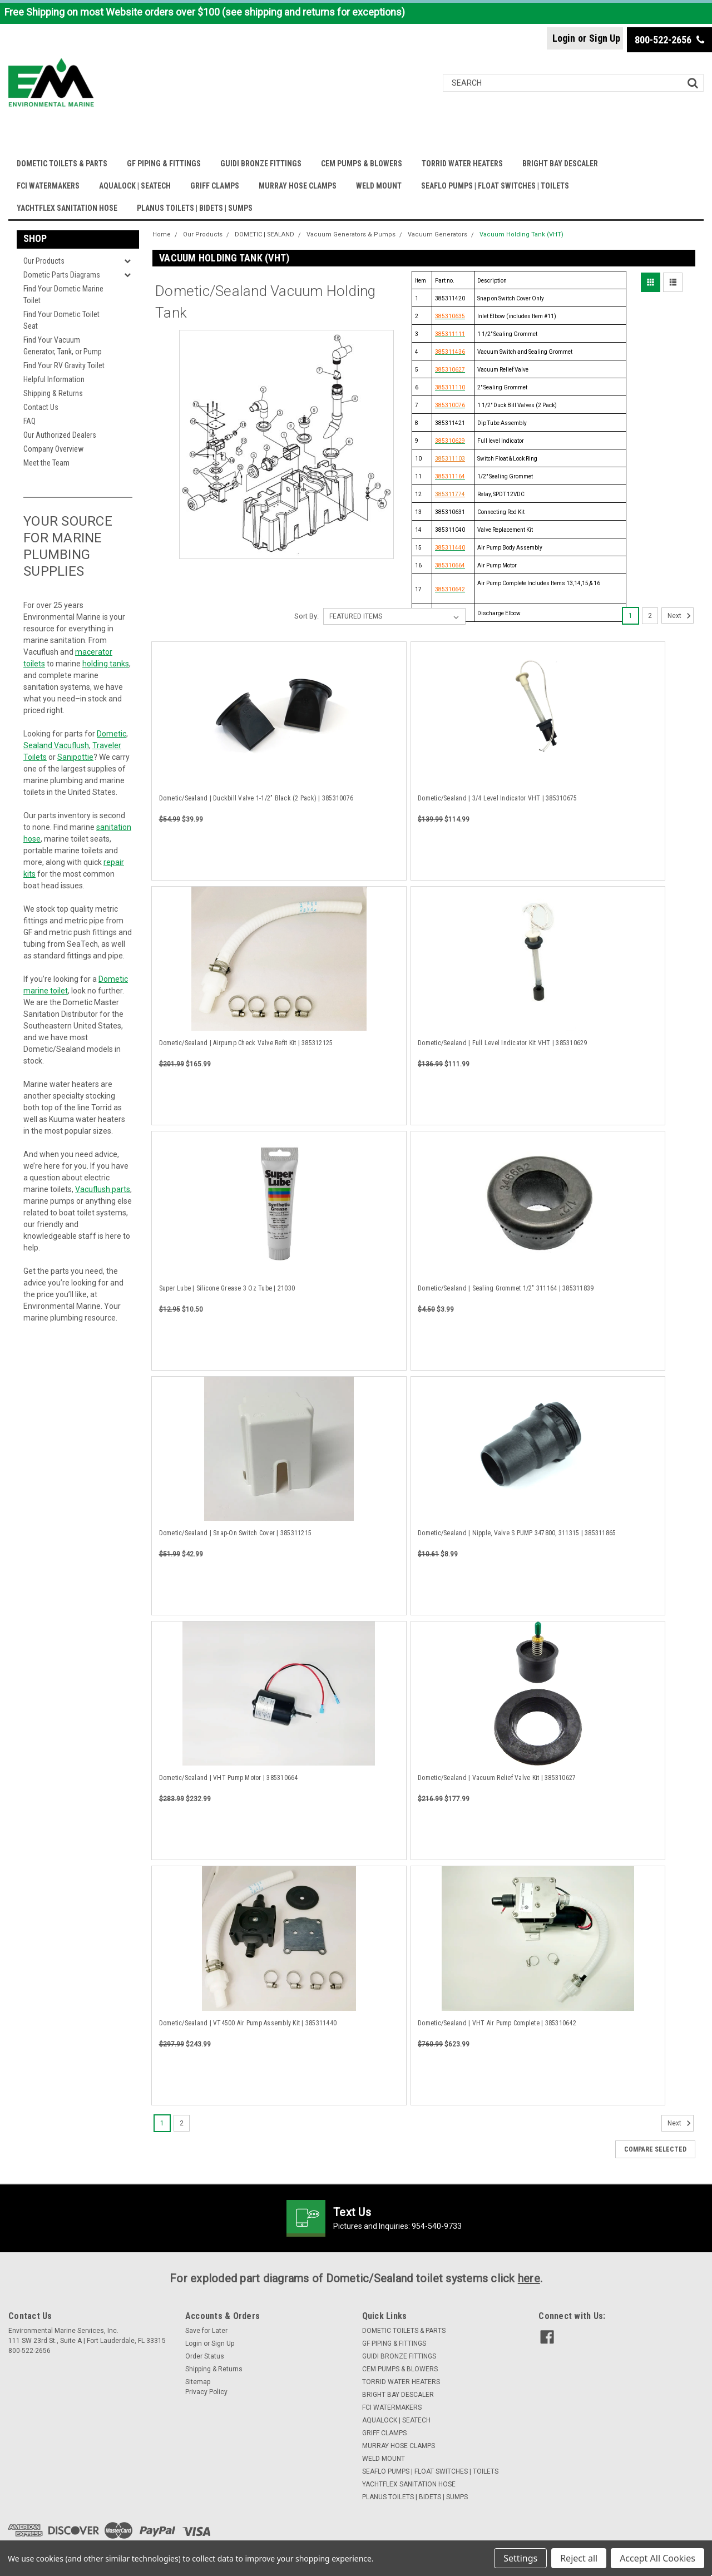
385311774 (450, 494)
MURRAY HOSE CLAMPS (298, 185)
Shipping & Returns (53, 393)
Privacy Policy (206, 2392)
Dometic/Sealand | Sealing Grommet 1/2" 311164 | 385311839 (506, 1288)
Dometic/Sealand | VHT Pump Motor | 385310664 (228, 1778)
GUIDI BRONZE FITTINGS (260, 163)
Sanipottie (75, 757)
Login (563, 38)
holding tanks (105, 663)
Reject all (578, 2558)
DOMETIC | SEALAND (264, 234)
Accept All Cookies (657, 2558)
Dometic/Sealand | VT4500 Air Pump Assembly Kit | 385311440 (248, 2023)
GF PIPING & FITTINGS (164, 163)
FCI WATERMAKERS (48, 185)
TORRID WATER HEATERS (462, 163)
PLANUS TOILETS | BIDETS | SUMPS (195, 208)
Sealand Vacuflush (56, 745)
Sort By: (306, 616)
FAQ (29, 421)
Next (681, 615)
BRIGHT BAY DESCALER (560, 163)
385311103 (450, 459)
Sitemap (197, 2382)
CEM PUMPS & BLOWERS (361, 163)
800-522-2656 (669, 40)
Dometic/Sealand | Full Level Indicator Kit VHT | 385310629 (502, 1043)
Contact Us (40, 407)
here (529, 2278)
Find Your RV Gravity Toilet (64, 365)
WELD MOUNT (379, 185)
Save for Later (206, 2331)
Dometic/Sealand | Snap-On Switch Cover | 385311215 (235, 1533)
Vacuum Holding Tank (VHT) (521, 234)
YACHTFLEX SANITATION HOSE (67, 208)
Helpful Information (54, 379)
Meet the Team (46, 462)
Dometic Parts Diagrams (61, 274)
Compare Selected (655, 2149)
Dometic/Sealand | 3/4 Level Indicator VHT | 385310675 (497, 798)
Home (161, 234)
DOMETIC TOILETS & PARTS (62, 163)
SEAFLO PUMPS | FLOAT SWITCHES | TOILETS (495, 185)
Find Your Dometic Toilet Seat (61, 320)
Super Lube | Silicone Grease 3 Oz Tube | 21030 (227, 1288)
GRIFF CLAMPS (214, 185)
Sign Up (604, 38)
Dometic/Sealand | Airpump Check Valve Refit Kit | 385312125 (246, 1043)
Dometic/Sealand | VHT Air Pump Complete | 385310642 (497, 2023)
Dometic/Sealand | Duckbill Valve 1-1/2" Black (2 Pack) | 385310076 (256, 798)
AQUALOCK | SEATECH (135, 185)
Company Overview (53, 448)
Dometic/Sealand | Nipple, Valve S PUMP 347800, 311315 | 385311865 (517, 1533)
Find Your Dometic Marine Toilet (63, 294)
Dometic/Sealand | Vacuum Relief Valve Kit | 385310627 (497, 1778)
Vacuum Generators (437, 234)
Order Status (204, 2356)
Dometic (111, 733)
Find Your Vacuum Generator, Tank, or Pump (62, 345)
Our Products (44, 260)
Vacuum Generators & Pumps (350, 234)
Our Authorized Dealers (59, 435)
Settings (520, 2558)
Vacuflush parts (102, 1189)
